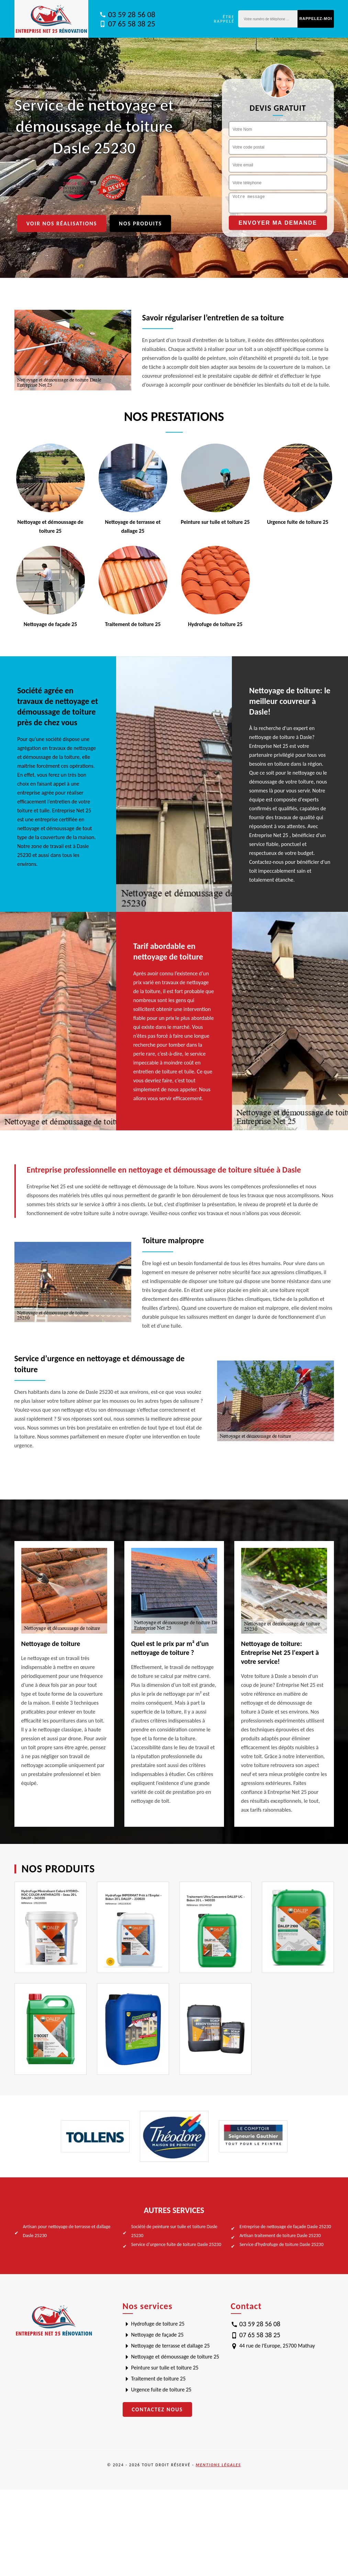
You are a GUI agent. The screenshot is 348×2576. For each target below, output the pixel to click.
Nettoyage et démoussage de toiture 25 (175, 2356)
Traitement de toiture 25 (158, 2378)
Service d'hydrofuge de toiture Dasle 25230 (281, 2244)
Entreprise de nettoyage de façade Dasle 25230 (285, 2227)
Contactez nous (157, 2409)
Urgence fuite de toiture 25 (161, 2389)
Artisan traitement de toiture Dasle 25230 (280, 2235)
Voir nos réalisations (61, 223)
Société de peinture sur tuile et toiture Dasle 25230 (174, 2231)
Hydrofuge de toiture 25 (158, 2323)
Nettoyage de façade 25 (157, 2334)
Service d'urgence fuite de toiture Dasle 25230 (176, 2244)
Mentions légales (218, 2464)
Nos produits (140, 223)
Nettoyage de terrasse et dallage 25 (170, 2345)
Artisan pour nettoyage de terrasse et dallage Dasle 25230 (67, 2231)
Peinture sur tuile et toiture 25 (165, 2367)
